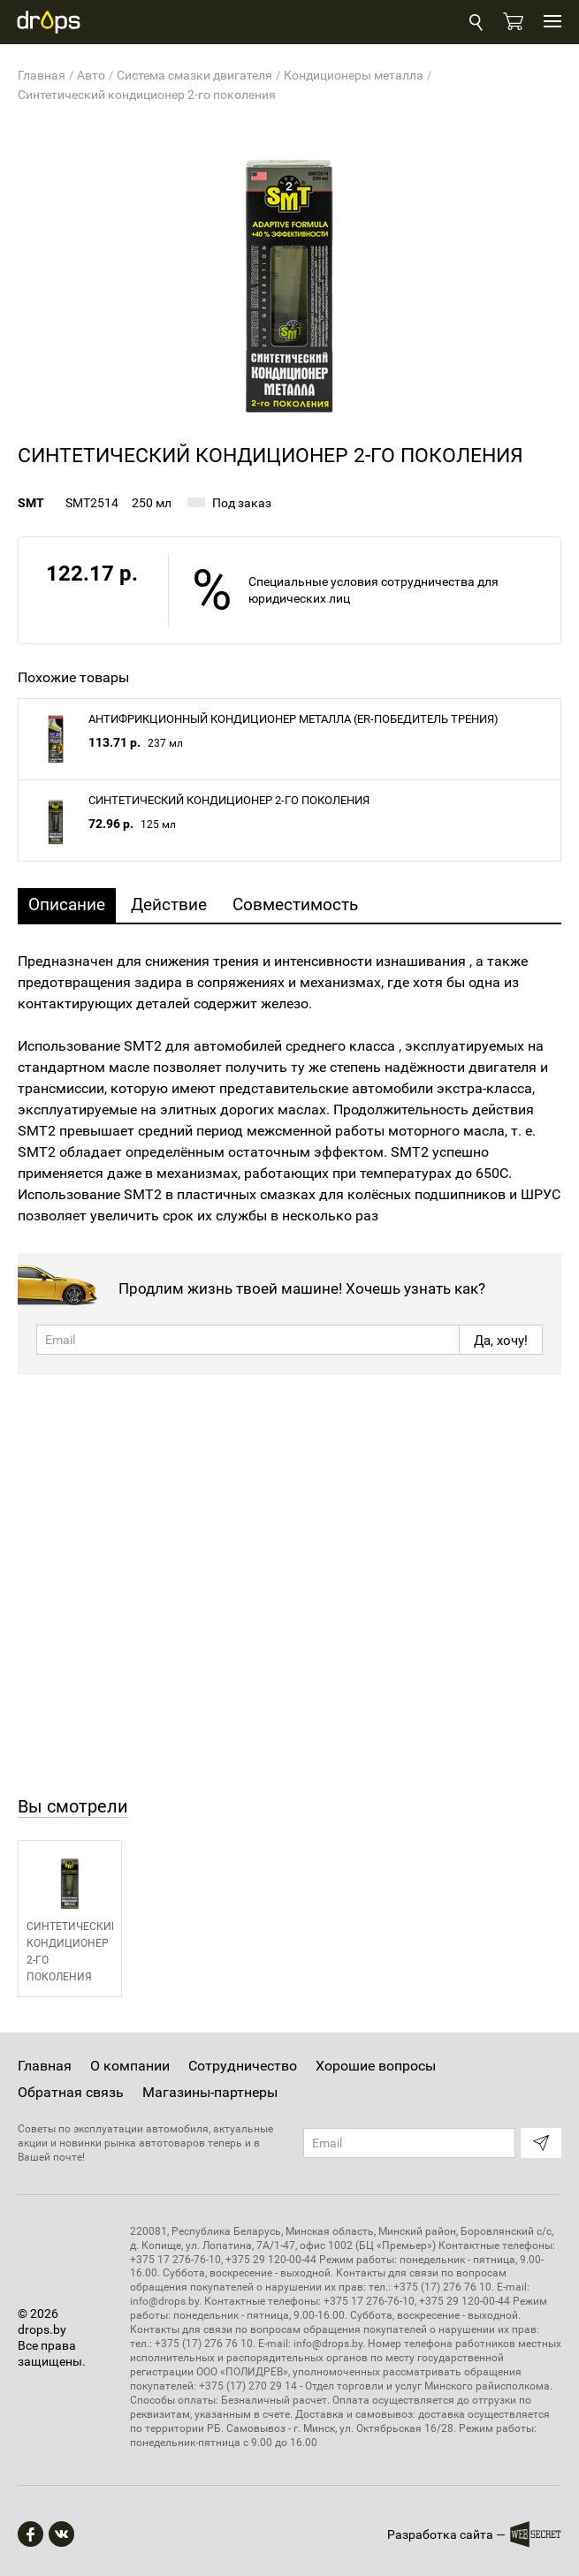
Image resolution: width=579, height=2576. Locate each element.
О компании (130, 2065)
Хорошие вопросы (376, 2065)
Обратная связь (71, 2092)
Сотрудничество (242, 2065)
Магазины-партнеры (210, 2092)
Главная (45, 2065)
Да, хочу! (501, 1341)
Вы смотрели (73, 1806)
